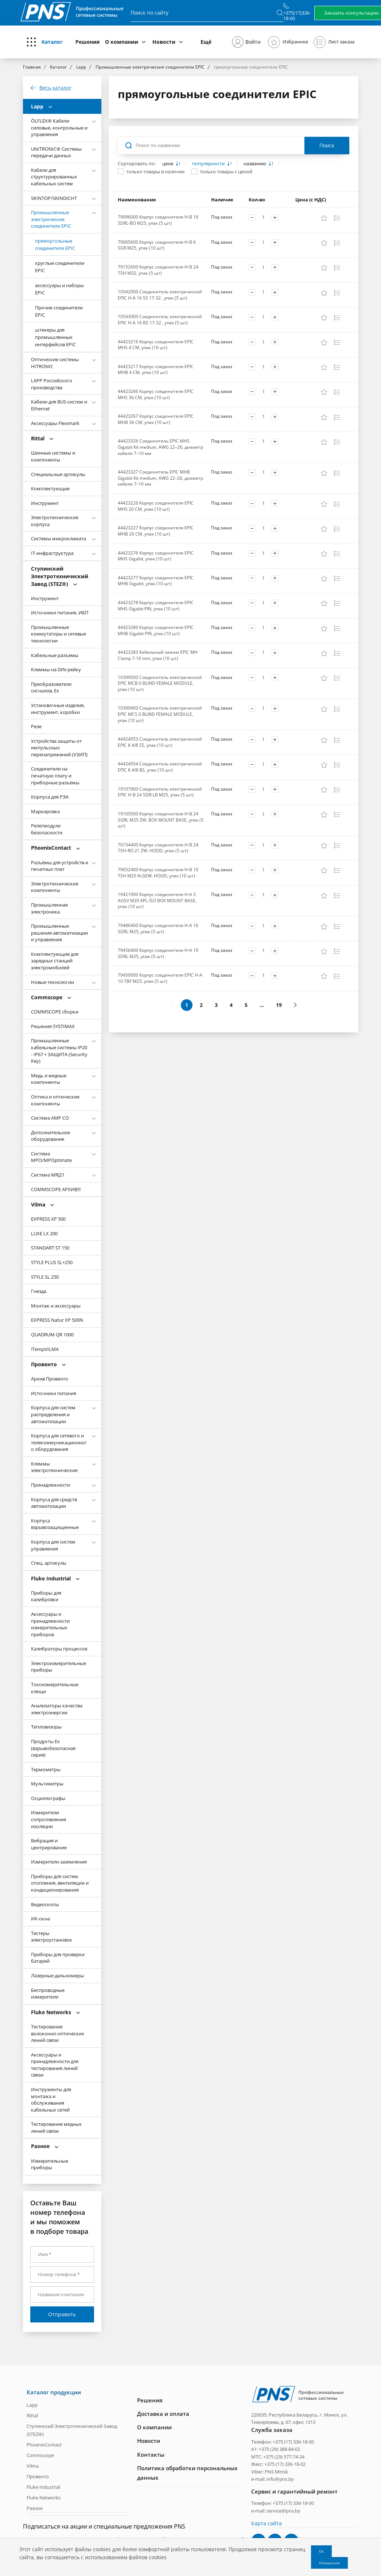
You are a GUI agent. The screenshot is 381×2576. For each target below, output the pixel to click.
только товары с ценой (226, 171)
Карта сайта (266, 2522)
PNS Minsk (276, 2471)
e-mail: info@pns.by (272, 2478)
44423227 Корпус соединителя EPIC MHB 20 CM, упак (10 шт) (156, 531)
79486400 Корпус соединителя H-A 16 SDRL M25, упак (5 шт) (158, 928)
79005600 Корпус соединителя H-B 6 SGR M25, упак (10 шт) (157, 245)
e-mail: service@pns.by (275, 2510)
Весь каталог (55, 87)
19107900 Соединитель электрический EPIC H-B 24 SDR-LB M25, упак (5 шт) (160, 792)
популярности (209, 163)
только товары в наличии (155, 171)
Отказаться (329, 2562)
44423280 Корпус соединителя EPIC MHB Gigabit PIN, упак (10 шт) (156, 630)
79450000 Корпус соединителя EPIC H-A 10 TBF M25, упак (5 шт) (160, 978)
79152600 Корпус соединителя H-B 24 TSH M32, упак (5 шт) (158, 270)
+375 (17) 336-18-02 (285, 2463)
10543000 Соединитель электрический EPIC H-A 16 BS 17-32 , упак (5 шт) (160, 319)
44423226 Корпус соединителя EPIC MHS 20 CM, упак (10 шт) (156, 506)
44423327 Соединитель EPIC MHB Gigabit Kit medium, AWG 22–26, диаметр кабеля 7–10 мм (160, 478)
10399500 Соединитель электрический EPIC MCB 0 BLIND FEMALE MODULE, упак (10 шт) (160, 683)
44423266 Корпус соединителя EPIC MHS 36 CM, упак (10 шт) (156, 394)
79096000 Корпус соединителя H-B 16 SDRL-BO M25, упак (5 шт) (158, 220)
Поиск (326, 145)
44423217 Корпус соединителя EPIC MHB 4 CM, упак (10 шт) (156, 369)
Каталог (52, 41)
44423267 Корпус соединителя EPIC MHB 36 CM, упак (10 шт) (156, 419)
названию (255, 163)
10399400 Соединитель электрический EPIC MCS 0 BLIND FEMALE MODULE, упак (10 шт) (160, 714)
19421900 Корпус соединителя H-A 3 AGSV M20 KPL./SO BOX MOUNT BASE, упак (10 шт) (157, 900)
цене (168, 163)
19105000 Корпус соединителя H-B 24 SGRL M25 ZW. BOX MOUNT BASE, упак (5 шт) (160, 820)
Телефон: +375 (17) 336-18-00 (282, 2441)
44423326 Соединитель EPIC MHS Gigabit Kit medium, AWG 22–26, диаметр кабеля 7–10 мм (160, 447)
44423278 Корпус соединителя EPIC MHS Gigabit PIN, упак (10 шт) (156, 605)
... (262, 1004)
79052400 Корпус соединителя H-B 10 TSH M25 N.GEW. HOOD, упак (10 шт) (158, 872)
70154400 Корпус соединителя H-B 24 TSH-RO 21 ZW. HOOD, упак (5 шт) (158, 848)
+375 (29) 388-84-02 (279, 2448)
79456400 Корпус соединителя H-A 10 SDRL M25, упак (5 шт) (158, 953)
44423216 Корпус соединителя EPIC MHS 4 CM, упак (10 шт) (156, 345)
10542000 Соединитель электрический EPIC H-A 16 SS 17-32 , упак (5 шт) (160, 295)
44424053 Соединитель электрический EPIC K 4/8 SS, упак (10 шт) (160, 742)
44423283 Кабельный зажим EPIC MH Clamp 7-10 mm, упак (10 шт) (158, 655)
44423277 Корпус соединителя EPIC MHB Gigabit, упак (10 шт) (156, 581)
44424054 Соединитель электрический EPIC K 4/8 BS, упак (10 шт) (160, 767)
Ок (321, 2551)
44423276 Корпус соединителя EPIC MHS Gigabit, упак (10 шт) (156, 556)
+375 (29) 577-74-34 (283, 2456)
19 (279, 1004)
